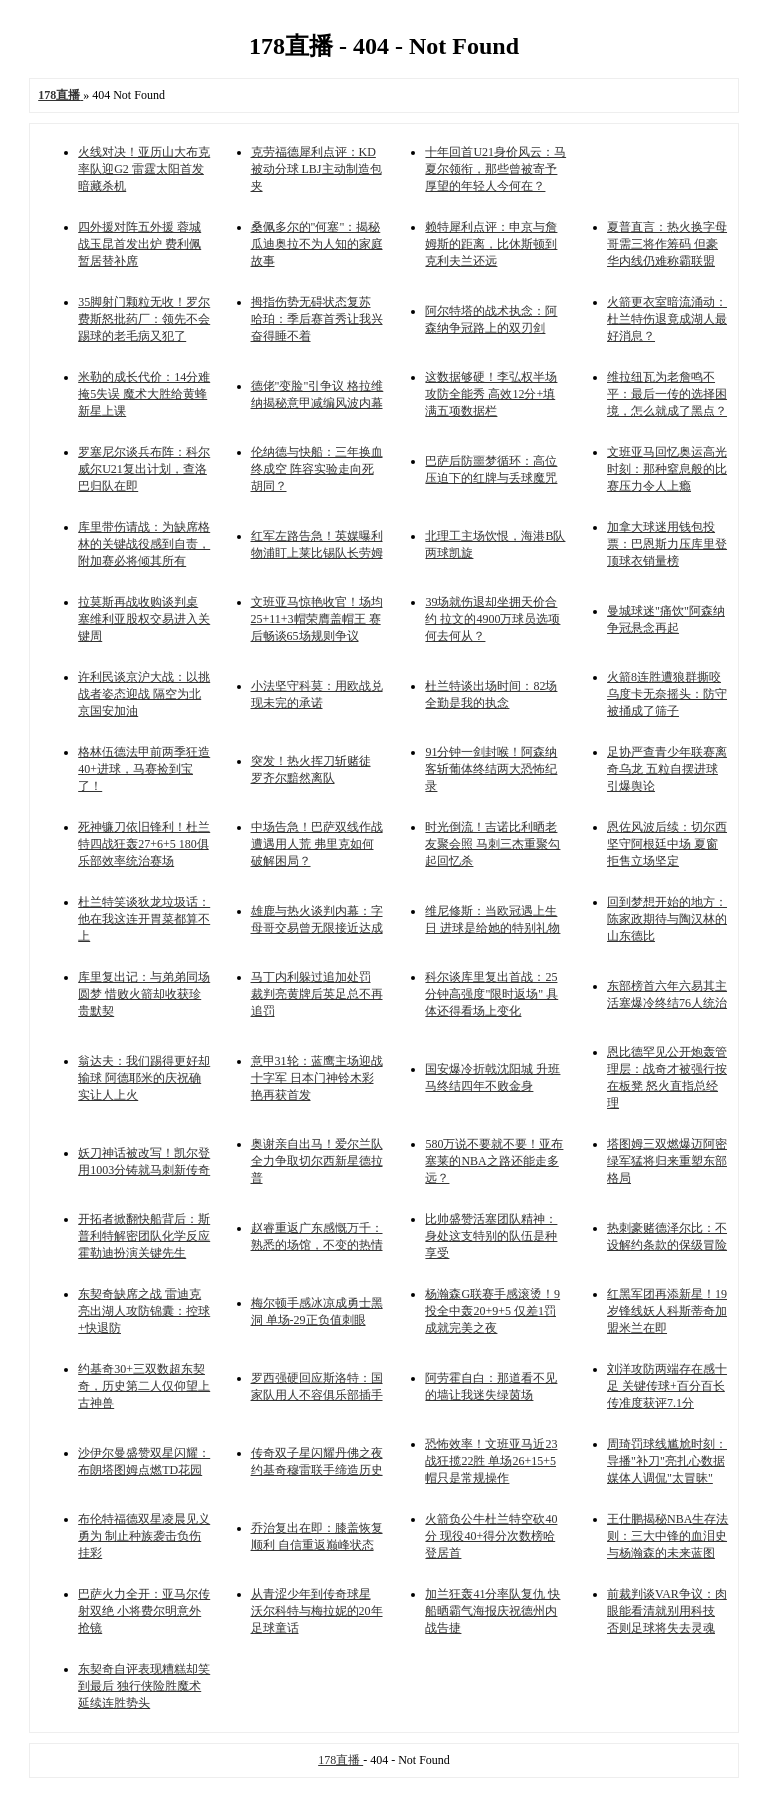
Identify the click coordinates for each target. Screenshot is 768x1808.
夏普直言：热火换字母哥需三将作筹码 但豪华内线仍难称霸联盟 (667, 244)
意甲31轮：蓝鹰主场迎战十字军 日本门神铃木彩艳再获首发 (317, 1078)
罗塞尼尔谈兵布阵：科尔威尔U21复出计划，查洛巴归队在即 (144, 469)
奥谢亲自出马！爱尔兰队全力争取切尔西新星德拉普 (317, 1161)
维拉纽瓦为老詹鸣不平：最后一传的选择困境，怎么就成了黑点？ (667, 394)
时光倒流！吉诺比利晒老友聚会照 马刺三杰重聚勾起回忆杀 (492, 844)
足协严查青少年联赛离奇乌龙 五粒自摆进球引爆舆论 (667, 769)
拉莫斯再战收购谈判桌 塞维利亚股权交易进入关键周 (144, 619)
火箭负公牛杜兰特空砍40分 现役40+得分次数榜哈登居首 (491, 1536)
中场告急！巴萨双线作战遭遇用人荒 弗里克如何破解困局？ (317, 844)
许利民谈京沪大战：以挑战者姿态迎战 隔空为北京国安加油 (144, 694)
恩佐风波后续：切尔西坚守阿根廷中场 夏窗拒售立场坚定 (667, 844)
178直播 (340, 1760)
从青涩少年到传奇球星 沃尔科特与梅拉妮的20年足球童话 (317, 1611)
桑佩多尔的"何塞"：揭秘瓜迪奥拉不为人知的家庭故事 (317, 244)
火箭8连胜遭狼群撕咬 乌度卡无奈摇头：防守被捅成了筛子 (667, 694)
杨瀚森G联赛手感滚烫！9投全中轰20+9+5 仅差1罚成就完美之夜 (492, 1311)
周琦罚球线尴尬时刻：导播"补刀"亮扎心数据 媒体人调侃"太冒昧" (667, 1461)
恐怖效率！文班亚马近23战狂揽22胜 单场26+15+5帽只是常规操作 (491, 1461)
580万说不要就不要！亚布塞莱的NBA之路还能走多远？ (494, 1161)
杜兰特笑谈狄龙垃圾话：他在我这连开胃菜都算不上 (144, 919)
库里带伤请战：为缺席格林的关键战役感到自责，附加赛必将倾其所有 (144, 544)
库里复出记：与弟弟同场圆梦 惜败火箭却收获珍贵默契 (144, 994)
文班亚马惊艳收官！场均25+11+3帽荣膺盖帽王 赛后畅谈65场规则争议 (317, 619)
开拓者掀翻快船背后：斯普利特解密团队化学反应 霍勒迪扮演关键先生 (144, 1236)
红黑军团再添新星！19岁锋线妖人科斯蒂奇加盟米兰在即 (667, 1311)
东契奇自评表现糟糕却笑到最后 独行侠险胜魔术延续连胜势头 (144, 1686)
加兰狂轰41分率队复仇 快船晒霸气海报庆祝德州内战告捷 (492, 1611)
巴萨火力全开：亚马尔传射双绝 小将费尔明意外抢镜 (144, 1611)
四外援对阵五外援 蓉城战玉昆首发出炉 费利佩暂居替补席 (139, 244)
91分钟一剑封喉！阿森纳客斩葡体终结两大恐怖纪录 (491, 769)
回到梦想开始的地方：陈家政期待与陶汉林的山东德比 (667, 919)
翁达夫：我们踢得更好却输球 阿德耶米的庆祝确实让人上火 (144, 1078)
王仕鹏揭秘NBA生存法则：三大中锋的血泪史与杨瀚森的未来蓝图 (667, 1536)
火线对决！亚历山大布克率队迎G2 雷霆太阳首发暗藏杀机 (144, 169)
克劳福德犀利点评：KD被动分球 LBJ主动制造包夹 (316, 169)
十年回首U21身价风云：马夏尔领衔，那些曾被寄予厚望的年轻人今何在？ (495, 169)
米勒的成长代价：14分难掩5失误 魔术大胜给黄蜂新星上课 (144, 394)
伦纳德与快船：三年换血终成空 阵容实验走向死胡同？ (317, 469)
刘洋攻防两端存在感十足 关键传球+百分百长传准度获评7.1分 (667, 1386)
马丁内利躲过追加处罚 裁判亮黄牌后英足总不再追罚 (317, 994)
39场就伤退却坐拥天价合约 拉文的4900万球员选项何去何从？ (492, 619)
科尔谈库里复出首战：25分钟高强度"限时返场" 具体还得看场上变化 (491, 994)
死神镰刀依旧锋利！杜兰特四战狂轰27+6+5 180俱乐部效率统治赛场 (144, 844)
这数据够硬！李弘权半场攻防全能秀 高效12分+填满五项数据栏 (491, 394)
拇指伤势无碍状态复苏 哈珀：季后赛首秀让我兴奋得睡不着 (317, 319)
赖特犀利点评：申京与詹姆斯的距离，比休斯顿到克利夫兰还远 (491, 244)
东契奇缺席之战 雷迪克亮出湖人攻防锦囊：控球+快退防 (144, 1311)
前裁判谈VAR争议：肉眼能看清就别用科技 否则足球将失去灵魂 (667, 1611)
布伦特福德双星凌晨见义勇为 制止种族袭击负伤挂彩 (144, 1536)
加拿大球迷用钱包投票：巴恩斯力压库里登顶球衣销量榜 (667, 544)
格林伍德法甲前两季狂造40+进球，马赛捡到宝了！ (144, 769)
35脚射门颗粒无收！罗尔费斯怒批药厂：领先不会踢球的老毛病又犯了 (144, 319)
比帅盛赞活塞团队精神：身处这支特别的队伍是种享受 (491, 1236)
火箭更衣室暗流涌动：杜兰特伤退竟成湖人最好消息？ (667, 319)
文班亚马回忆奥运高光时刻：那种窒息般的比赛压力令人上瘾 (667, 469)
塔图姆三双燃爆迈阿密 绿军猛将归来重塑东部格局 (667, 1161)
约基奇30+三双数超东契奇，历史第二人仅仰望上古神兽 (144, 1386)
